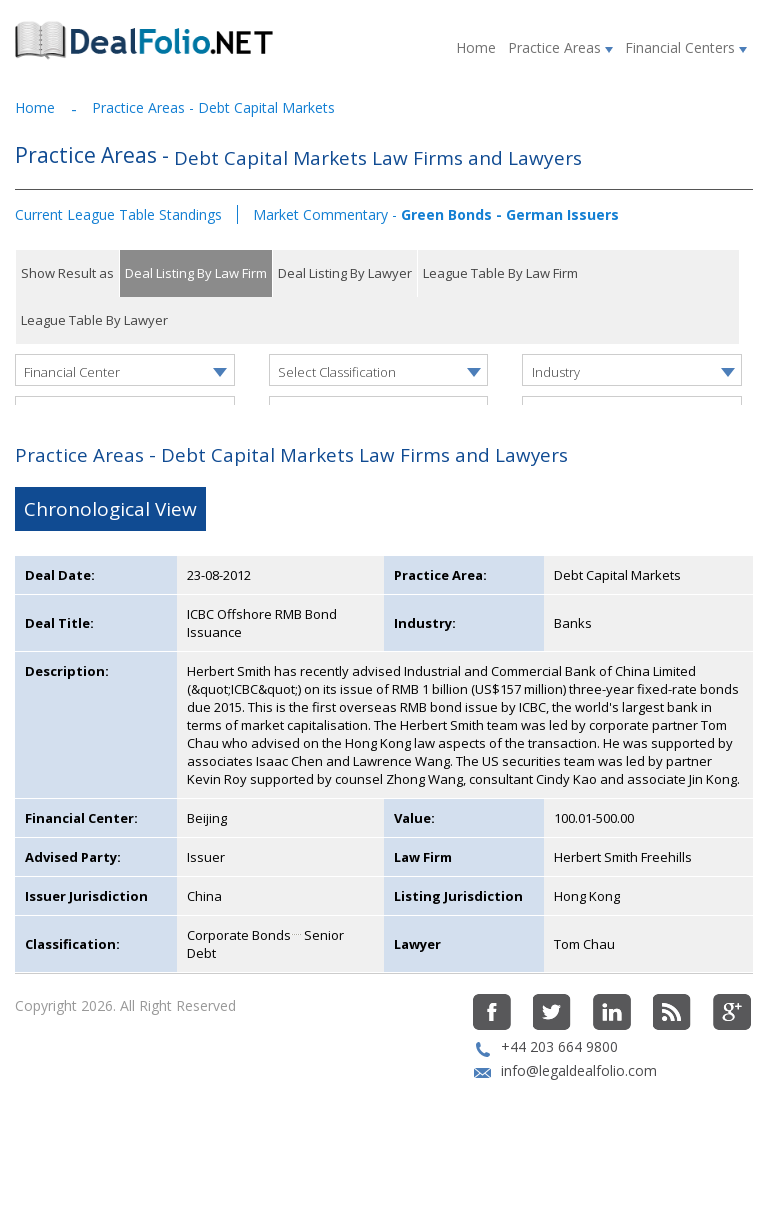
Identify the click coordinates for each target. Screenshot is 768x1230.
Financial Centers (686, 47)
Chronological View (110, 570)
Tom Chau (584, 1005)
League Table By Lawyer (94, 320)
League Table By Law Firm (500, 273)
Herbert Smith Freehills (623, 918)
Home (476, 47)
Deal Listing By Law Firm (196, 273)
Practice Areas (560, 47)
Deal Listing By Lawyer (345, 273)
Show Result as (67, 273)
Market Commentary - (436, 214)
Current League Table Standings (118, 214)
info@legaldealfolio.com (579, 1131)
